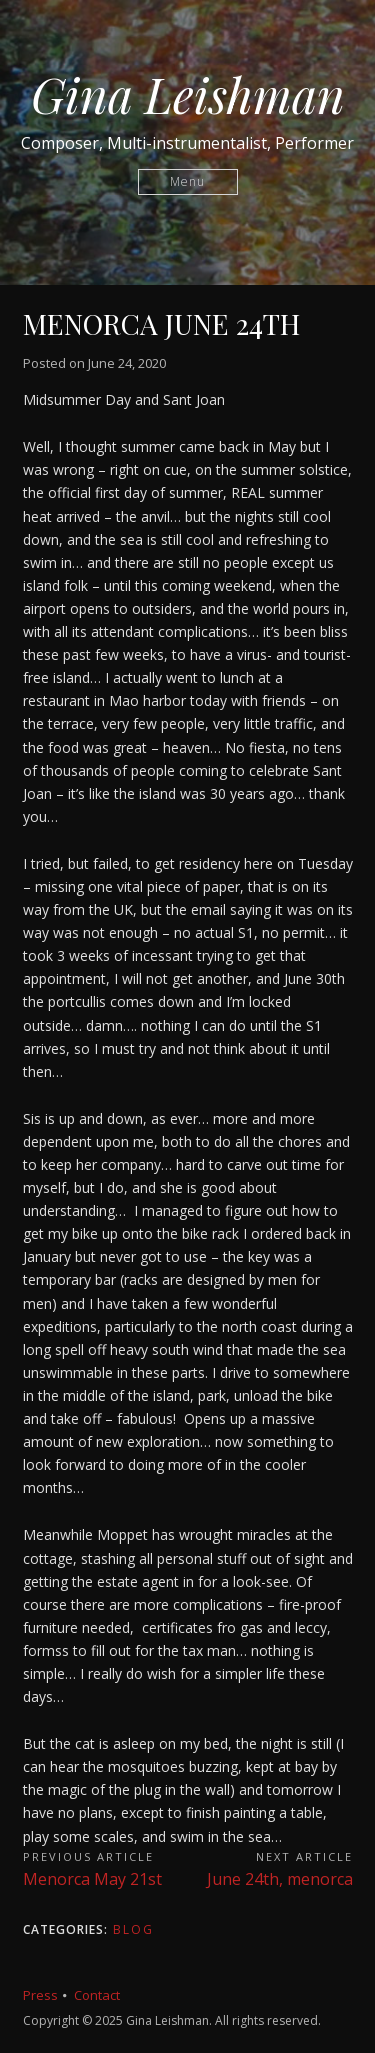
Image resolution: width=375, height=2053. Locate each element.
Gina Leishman (188, 94)
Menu (187, 181)
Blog (133, 1929)
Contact (97, 1995)
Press (40, 1995)
